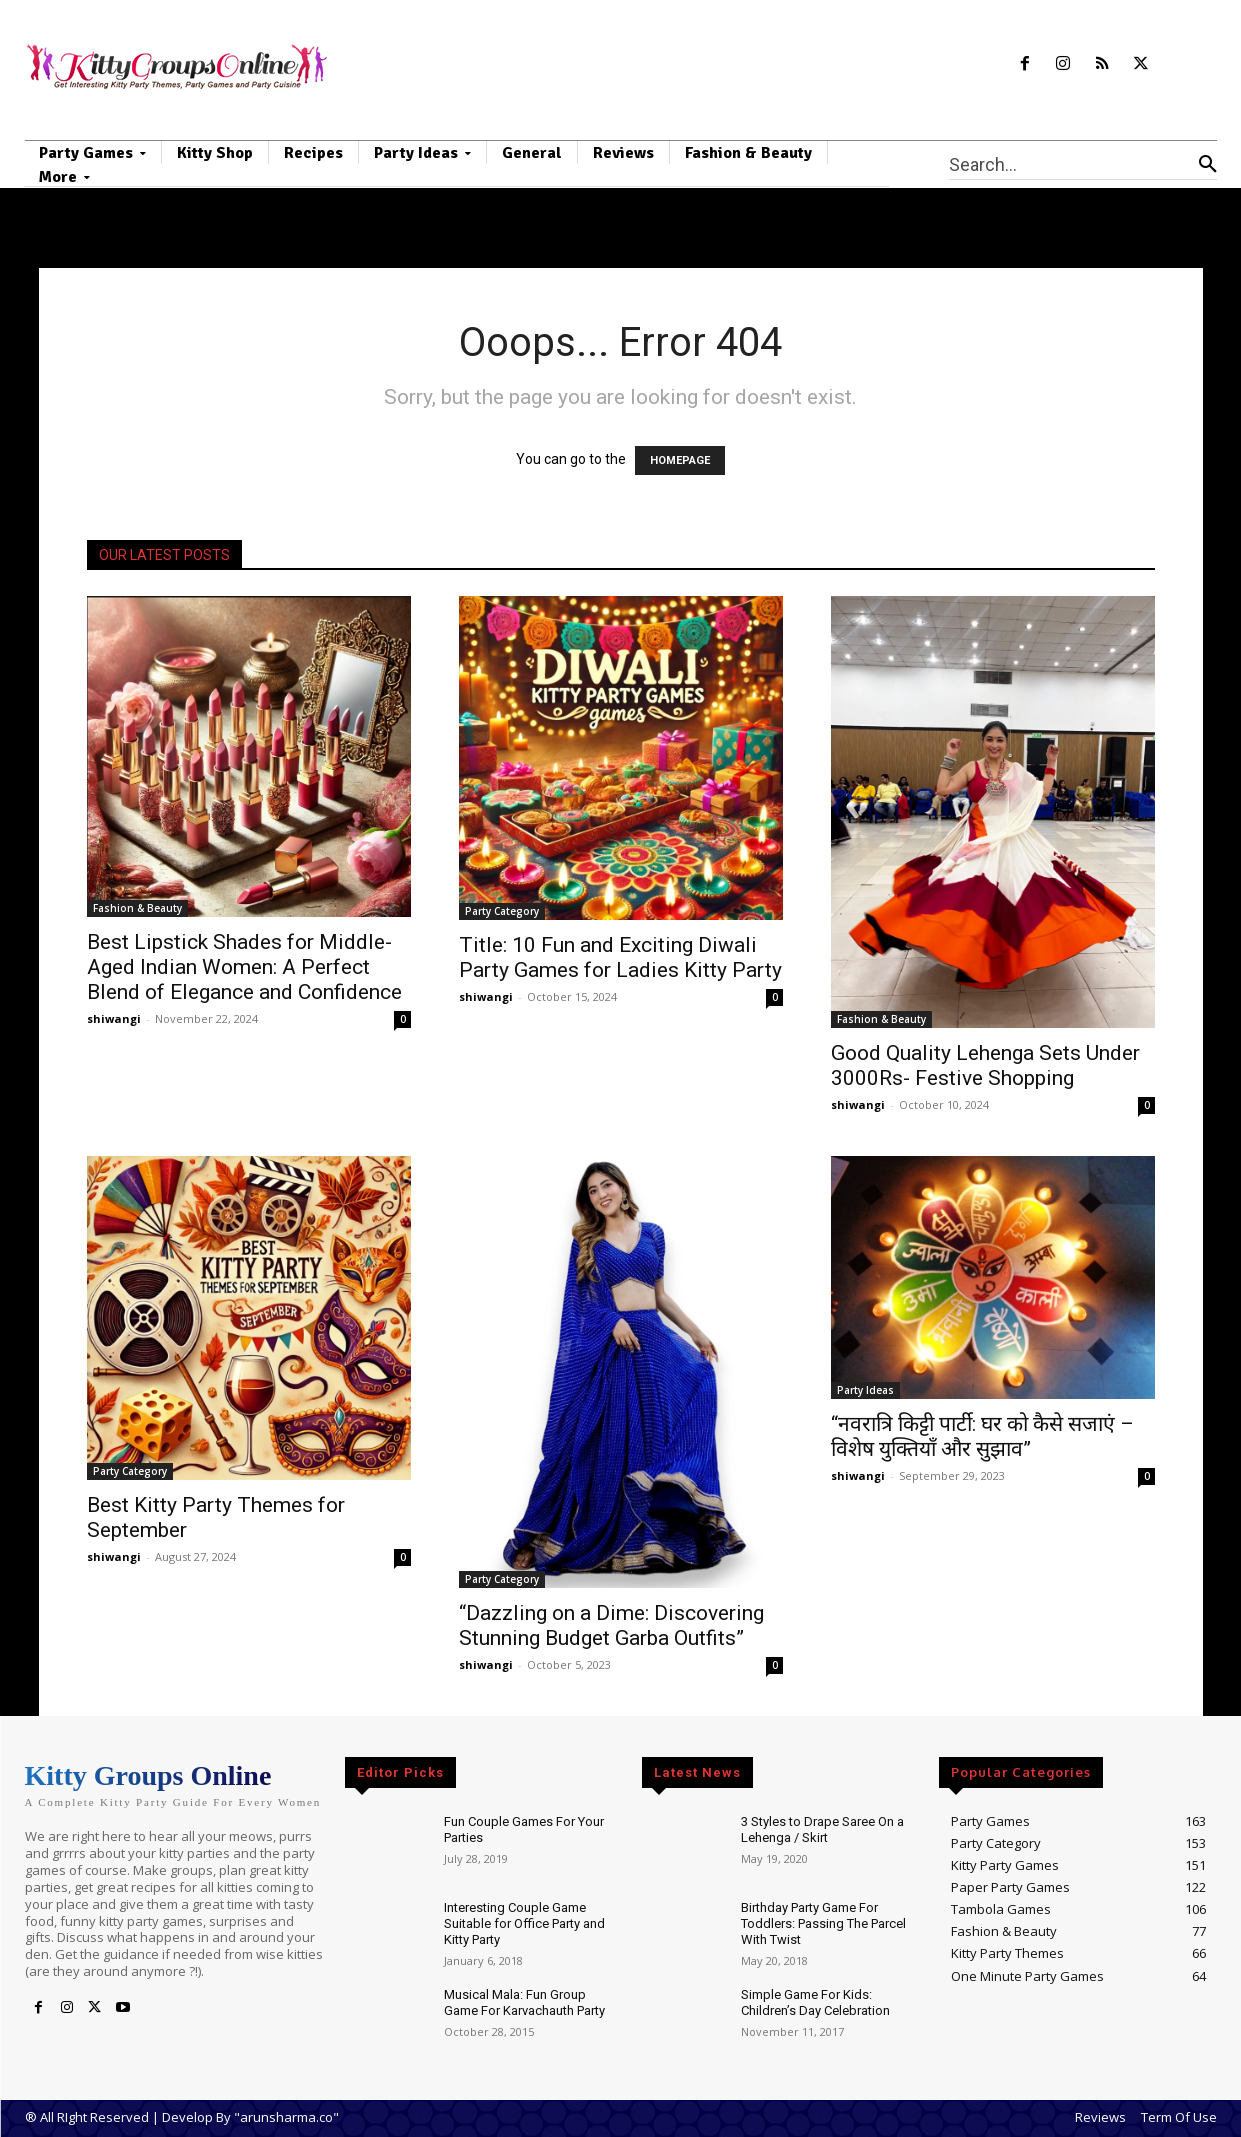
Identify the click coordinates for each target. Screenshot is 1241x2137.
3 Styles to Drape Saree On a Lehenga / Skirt (822, 1829)
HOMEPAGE (680, 460)
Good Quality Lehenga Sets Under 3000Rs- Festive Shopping (985, 1065)
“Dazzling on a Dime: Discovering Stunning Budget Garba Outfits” (611, 1625)
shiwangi (114, 1018)
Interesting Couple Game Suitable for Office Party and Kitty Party (524, 1923)
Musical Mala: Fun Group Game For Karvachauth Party (524, 2002)
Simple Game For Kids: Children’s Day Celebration (815, 2002)
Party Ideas (865, 1390)
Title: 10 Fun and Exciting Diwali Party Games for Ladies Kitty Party (620, 957)
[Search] (1208, 164)
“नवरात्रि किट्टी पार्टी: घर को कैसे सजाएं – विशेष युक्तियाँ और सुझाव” (982, 1436)
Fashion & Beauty (137, 908)
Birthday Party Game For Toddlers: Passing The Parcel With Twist (823, 1923)
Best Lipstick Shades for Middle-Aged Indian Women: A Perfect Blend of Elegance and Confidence (244, 967)
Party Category (502, 911)
